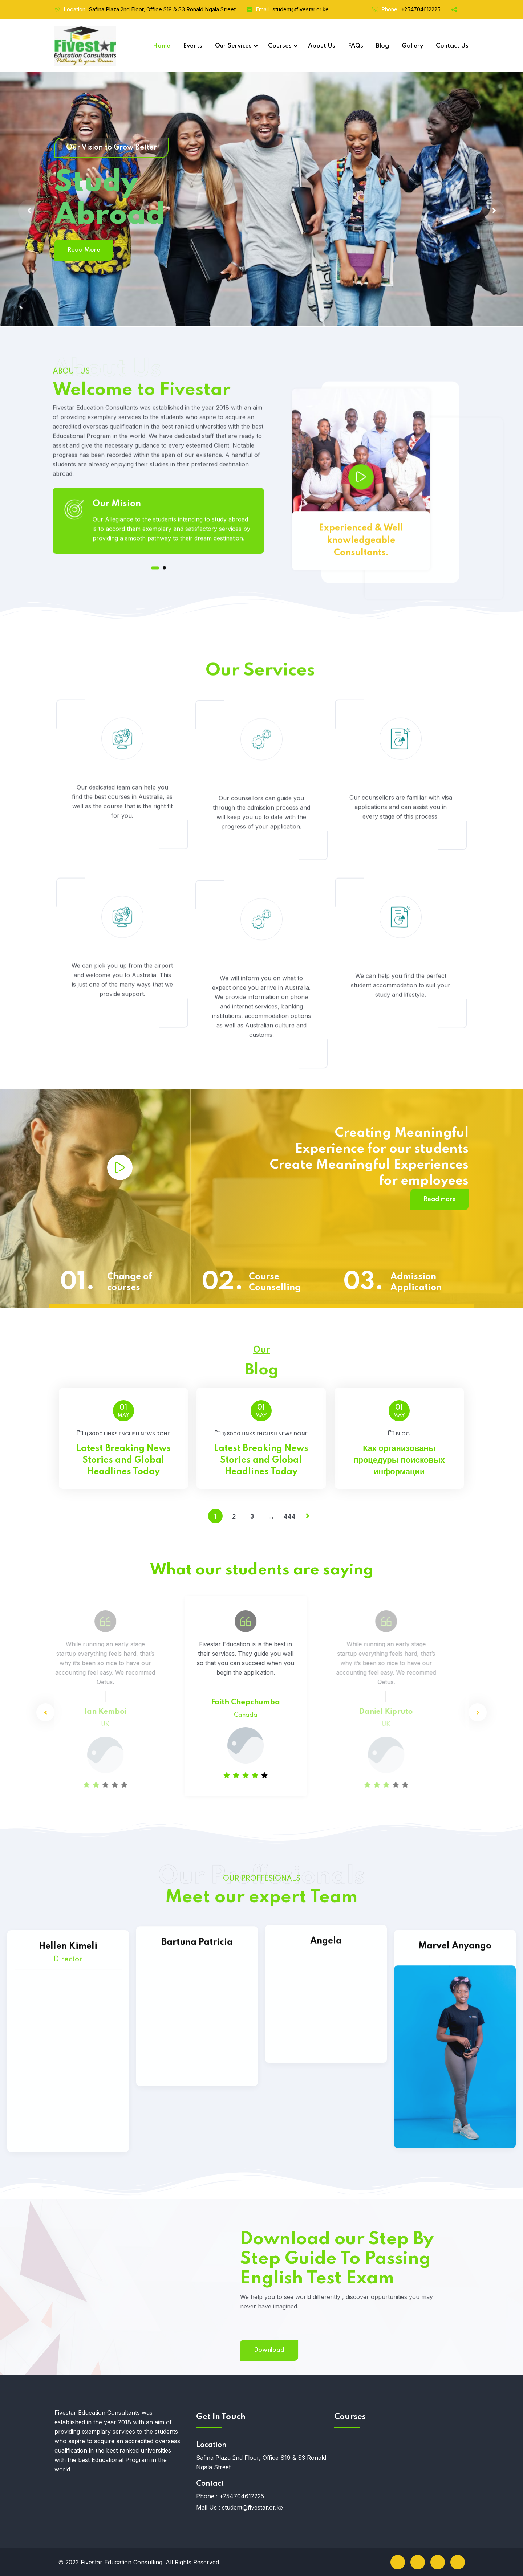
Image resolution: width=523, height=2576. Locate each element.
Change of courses (129, 1282)
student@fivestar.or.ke (300, 9)
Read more (439, 1199)
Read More (83, 250)
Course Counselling (275, 1282)
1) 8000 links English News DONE (123, 1433)
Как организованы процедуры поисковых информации (399, 1460)
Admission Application (416, 1282)
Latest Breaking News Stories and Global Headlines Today (123, 1460)
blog (399, 1433)
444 (289, 1517)
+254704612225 (421, 9)
